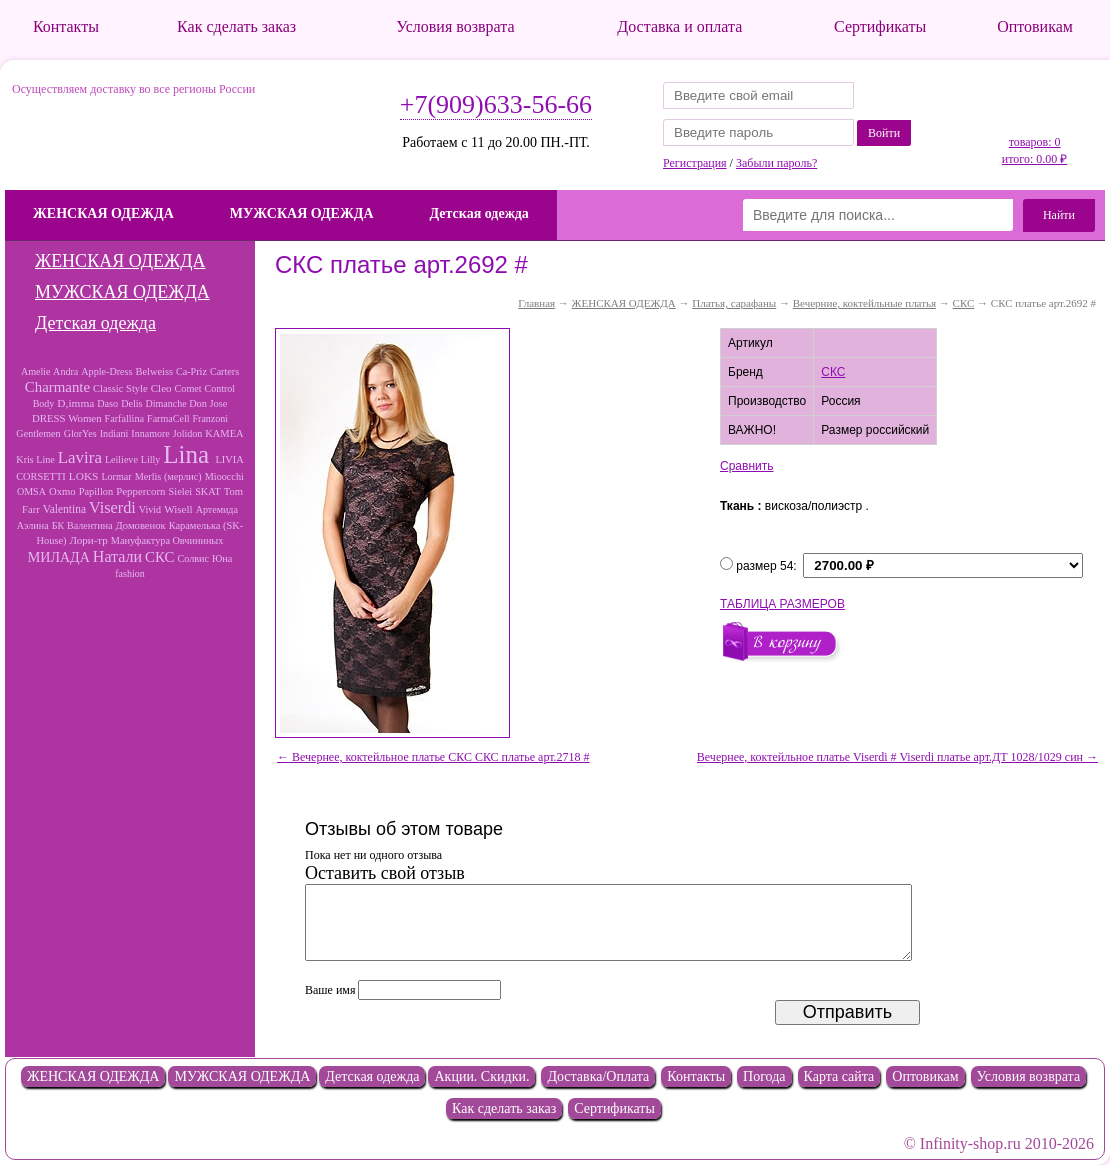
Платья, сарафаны (734, 303)
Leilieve (121, 459)
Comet (188, 388)
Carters (224, 371)
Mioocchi (224, 476)
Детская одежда (479, 213)
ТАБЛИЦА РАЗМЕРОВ (782, 604)
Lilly (150, 459)
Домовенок (141, 525)
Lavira (80, 457)
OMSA (31, 491)
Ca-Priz (191, 371)
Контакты (66, 26)
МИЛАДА (59, 557)
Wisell (178, 509)
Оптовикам (1035, 26)
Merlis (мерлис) (168, 476)
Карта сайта (839, 1076)
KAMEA (224, 433)
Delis (131, 403)
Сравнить (746, 466)
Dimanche (167, 403)
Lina (189, 454)
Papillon (96, 491)
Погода (764, 1076)
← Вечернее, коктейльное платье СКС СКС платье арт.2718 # (433, 757)
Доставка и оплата (679, 26)
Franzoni (211, 418)
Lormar (116, 476)
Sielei (181, 491)
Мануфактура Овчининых (167, 540)
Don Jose (208, 403)
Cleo (161, 388)
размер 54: (766, 566)
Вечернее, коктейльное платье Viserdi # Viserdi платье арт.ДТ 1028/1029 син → (897, 757)
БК (58, 525)
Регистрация (695, 163)
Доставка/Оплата (598, 1076)
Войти (884, 133)
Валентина (90, 525)
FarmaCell (168, 418)
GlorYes (80, 433)
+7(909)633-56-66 (496, 104)
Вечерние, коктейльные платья (864, 303)
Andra (65, 371)
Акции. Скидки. (481, 1076)
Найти (1059, 215)
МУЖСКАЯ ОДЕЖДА (302, 213)
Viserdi (112, 508)
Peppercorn (140, 491)
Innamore (150, 433)
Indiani (114, 433)
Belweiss (154, 371)
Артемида (217, 509)
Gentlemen (38, 433)
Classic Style (120, 388)
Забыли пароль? (776, 163)
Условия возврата (455, 26)
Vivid (150, 509)
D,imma (75, 403)
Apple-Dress (106, 371)
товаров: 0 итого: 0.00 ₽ (1034, 150)
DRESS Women (67, 418)
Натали (117, 556)
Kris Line (35, 459)
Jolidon (187, 433)
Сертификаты (880, 26)
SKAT (208, 491)
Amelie (37, 371)
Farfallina (124, 418)
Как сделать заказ (236, 26)
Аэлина (33, 525)
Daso (107, 403)
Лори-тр (89, 540)
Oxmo (62, 491)
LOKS (84, 476)
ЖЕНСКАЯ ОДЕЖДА (103, 213)
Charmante (57, 387)
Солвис (193, 558)
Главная (536, 303)
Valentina (64, 509)
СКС (159, 557)
